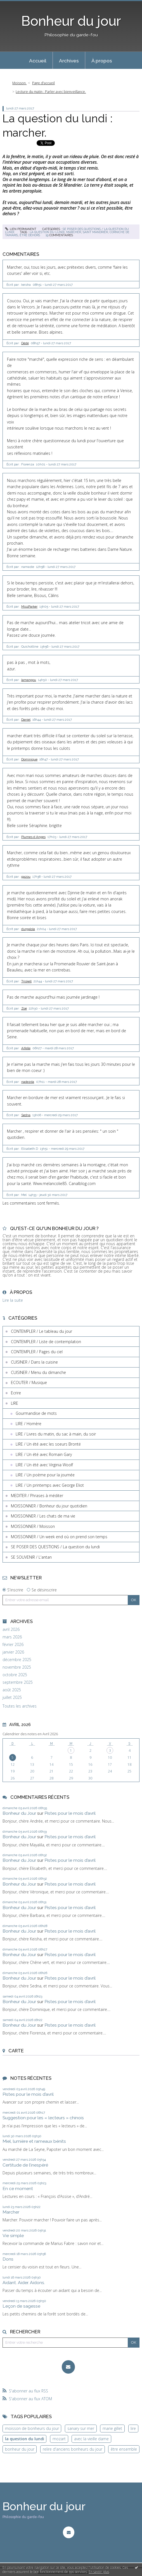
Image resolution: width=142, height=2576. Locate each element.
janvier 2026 (13, 1652)
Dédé (25, 343)
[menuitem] (38, 60)
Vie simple (13, 2235)
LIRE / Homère (28, 1423)
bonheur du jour (19, 2449)
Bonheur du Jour (19, 1813)
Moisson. (19, 83)
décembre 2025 (17, 1659)
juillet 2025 (12, 1697)
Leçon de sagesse (21, 2306)
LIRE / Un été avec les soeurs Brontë (48, 1444)
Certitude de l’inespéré (25, 2165)
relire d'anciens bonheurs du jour (72, 2449)
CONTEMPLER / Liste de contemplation (46, 1341)
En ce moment (18, 2188)
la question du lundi (47, 232)
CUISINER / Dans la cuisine (34, 1362)
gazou (25, 877)
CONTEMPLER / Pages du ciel (37, 1351)
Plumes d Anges (33, 837)
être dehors (30, 235)
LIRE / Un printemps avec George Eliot (50, 1485)
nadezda (27, 1082)
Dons (8, 2259)
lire (133, 2428)
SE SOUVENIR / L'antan (31, 1557)
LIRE (14, 1403)
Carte (16, 2050)
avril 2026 (11, 1629)
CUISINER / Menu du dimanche (38, 1372)
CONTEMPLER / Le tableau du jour (41, 1331)
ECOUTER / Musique (29, 1382)
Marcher (11, 2212)
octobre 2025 (15, 1674)
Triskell (26, 981)
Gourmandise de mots (36, 1413)
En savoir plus (99, 2571)
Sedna (25, 1115)
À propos (101, 61)
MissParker (29, 606)
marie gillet (112, 2428)
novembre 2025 (17, 1667)
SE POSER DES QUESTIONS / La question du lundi (55, 1546)
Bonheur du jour (71, 21)
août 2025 (12, 1689)
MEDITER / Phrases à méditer (37, 1495)
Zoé (24, 1008)
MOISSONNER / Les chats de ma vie (43, 1516)
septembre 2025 (18, 1682)
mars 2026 (12, 1637)
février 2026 (13, 1644)
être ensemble (124, 2449)
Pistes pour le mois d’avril (70, 1813)
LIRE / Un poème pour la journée (45, 1474)
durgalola (28, 929)
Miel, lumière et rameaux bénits (34, 2141)
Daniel (25, 720)
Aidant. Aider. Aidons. (24, 2282)
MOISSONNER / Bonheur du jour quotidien (49, 1506)
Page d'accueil (43, 83)
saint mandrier (95, 232)
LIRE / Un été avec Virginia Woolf (44, 1464)
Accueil (37, 61)
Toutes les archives (20, 1706)
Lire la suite (13, 1300)
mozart (59, 2438)
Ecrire (16, 1392)
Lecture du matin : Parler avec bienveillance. (51, 91)
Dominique (29, 759)
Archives (69, 61)
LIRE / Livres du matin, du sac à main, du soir (56, 1434)
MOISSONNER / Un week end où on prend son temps (59, 1536)
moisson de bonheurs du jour (32, 2428)
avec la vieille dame (91, 2438)
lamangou (28, 680)
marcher (73, 232)
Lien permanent (21, 229)
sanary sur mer (80, 2428)
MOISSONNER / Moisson (33, 1526)
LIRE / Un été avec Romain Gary (44, 1454)
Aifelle (25, 1048)
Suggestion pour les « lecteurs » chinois (43, 2117)
